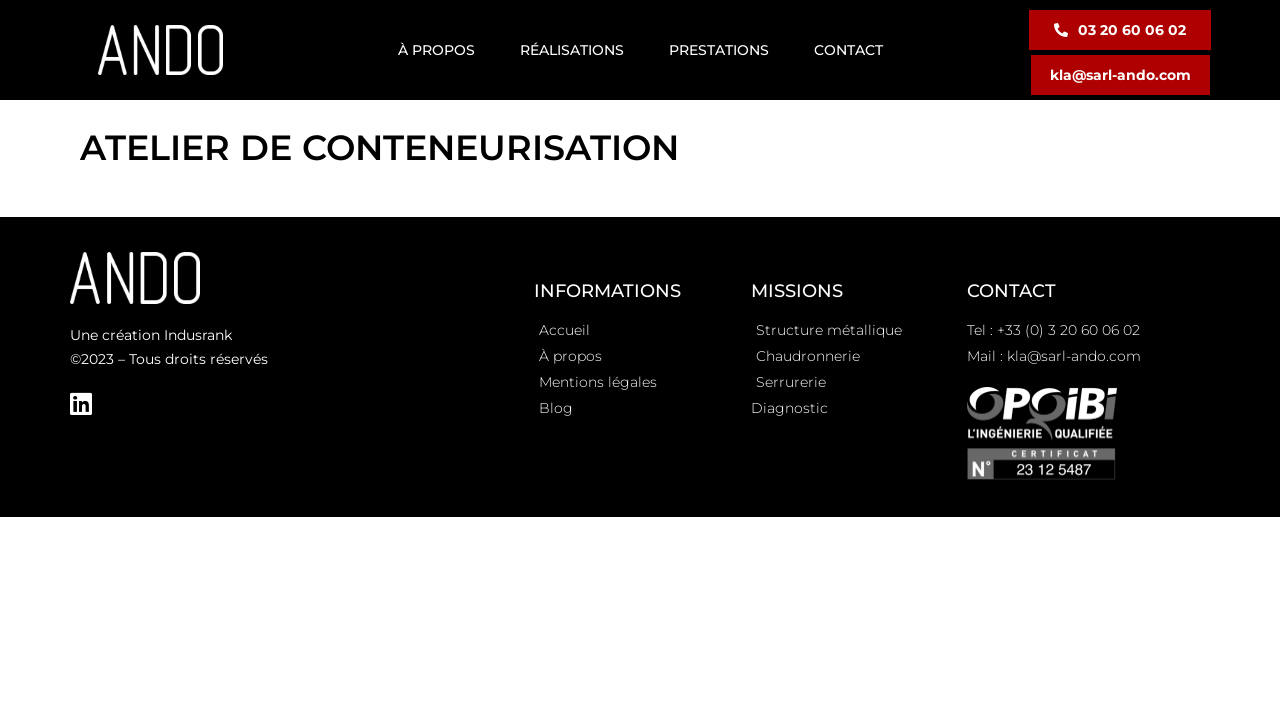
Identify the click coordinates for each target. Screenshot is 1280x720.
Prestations (719, 50)
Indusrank (198, 335)
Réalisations (572, 50)
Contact (848, 50)
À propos (436, 50)
